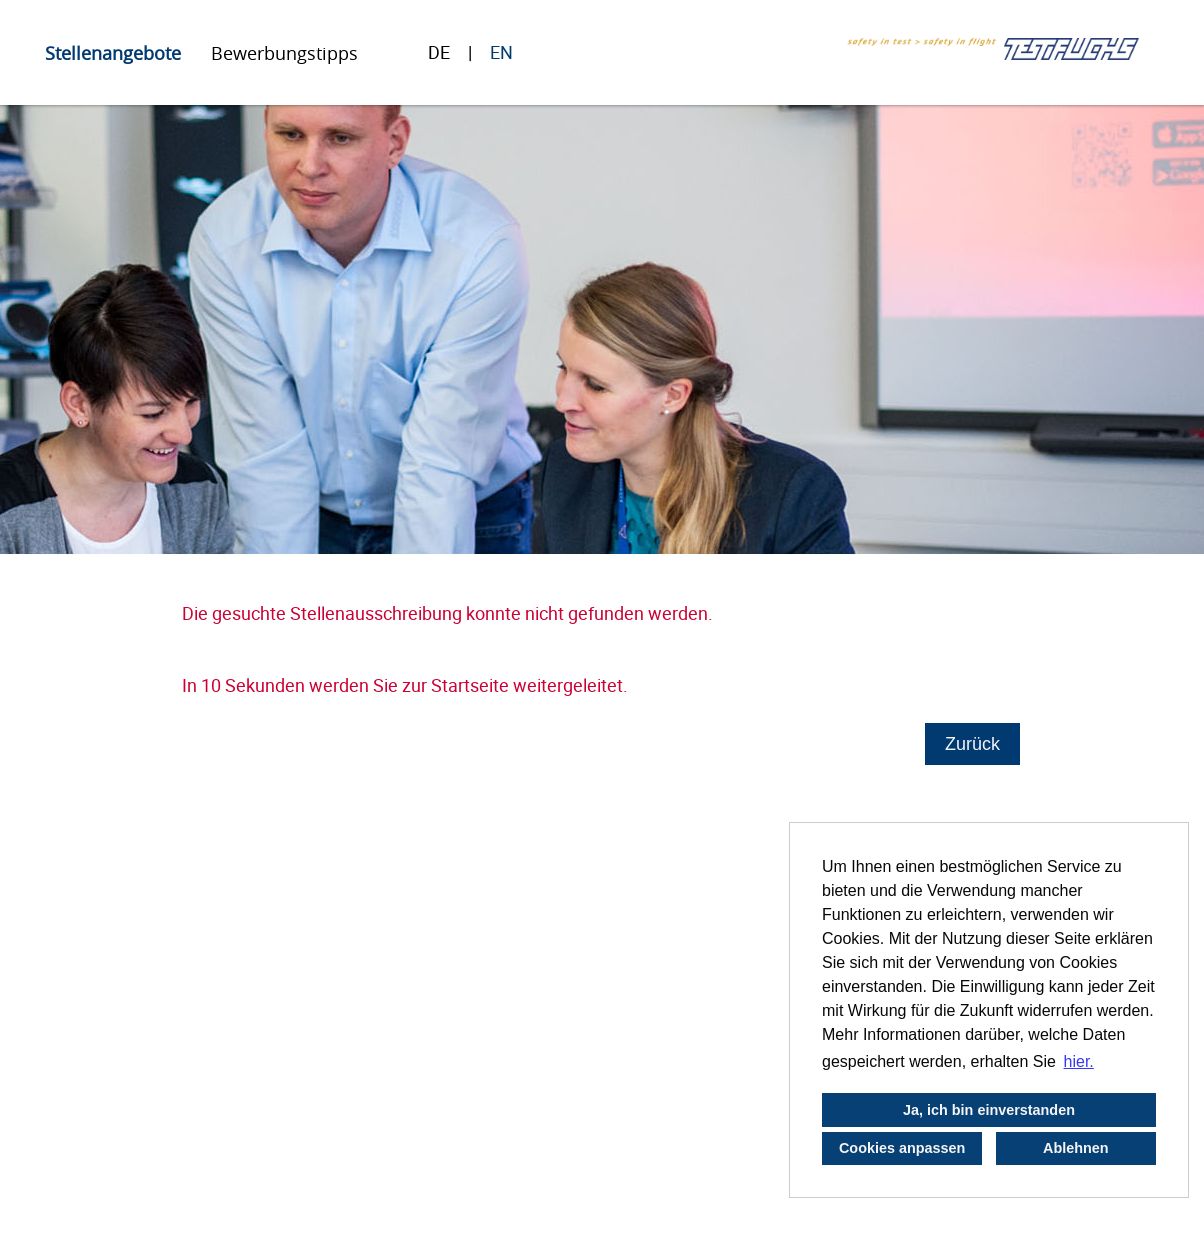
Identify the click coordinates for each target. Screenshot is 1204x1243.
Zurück (972, 744)
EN (501, 52)
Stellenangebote (113, 53)
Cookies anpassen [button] (902, 1148)
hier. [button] (1079, 1061)
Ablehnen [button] (1076, 1148)
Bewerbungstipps (284, 53)
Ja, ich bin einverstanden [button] (989, 1110)
